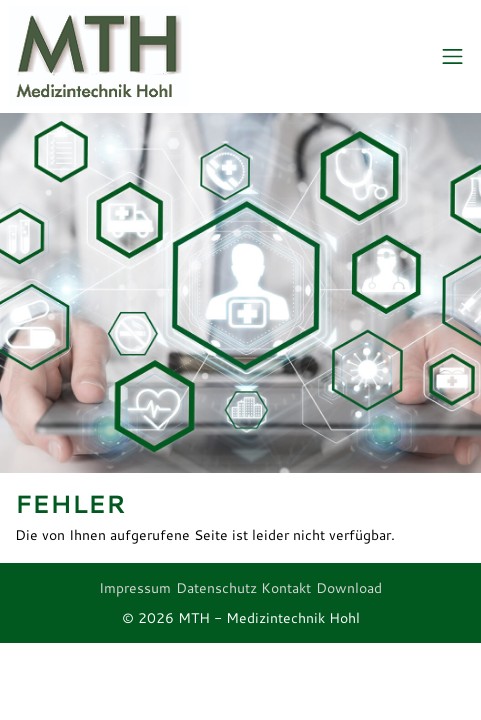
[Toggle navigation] (452, 57)
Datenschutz (216, 588)
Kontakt (286, 588)
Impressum (135, 588)
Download (349, 588)
